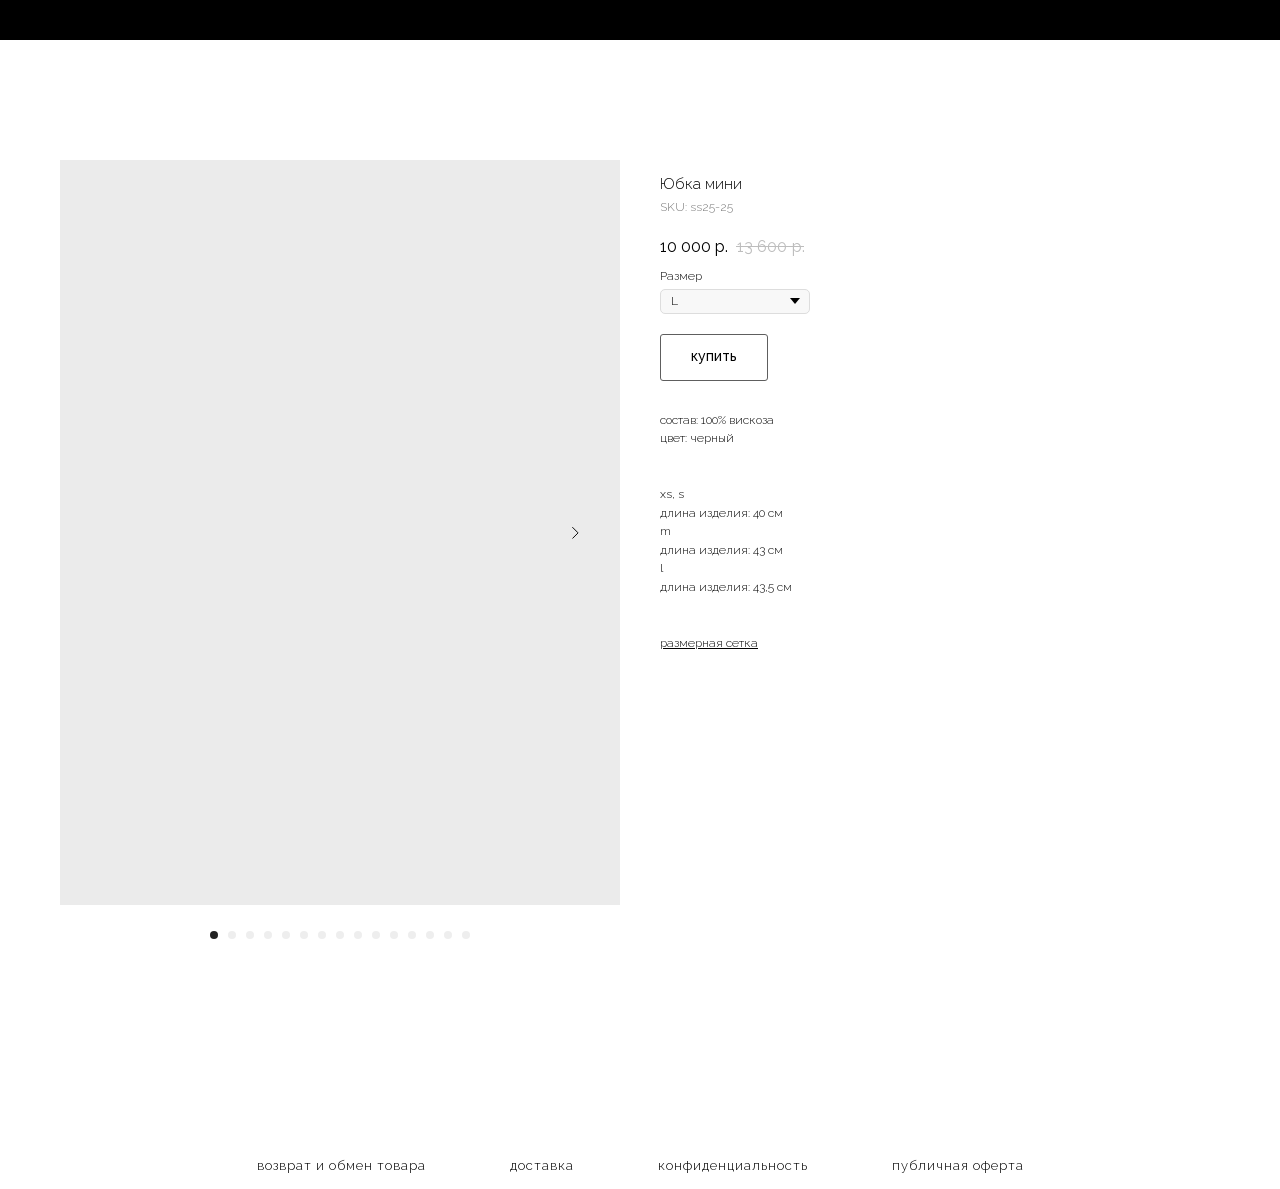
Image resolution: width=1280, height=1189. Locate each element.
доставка (542, 1165)
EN (1105, 21)
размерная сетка (709, 643)
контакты (977, 21)
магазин (90, 21)
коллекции (248, 21)
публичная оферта (958, 1165)
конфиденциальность (733, 1165)
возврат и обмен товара (341, 1165)
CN (1209, 21)
